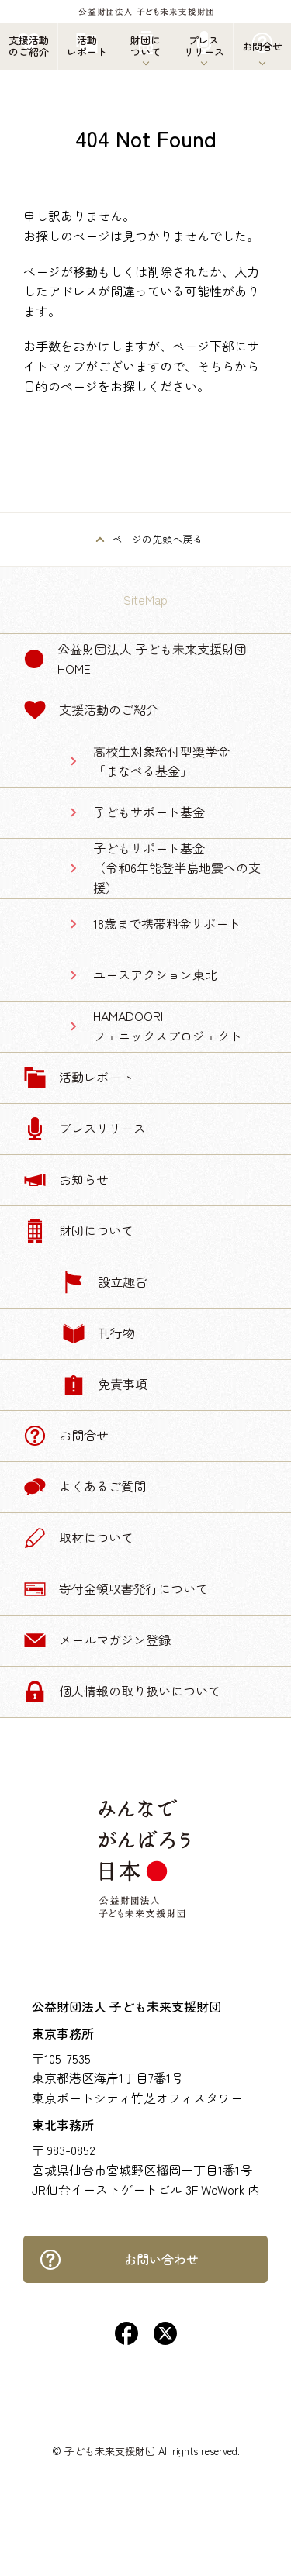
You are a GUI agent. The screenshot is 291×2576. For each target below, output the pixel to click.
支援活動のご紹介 (90, 710)
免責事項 (104, 1384)
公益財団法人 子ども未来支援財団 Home (135, 659)
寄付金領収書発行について (115, 1589)
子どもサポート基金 (149, 811)
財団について (78, 1231)
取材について (78, 1538)
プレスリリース (84, 1128)
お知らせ (66, 1179)
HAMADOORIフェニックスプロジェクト (167, 1025)
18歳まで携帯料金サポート (167, 923)
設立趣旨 (104, 1282)
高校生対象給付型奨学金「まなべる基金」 (161, 761)
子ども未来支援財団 (109, 2450)
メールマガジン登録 (97, 1640)
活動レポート (78, 1077)
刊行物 (98, 1333)
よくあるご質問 (84, 1486)
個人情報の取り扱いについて (121, 1691)
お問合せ (66, 1435)
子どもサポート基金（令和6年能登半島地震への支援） (177, 868)
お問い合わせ (119, 2259)
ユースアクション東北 (155, 974)
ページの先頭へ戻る (157, 539)
